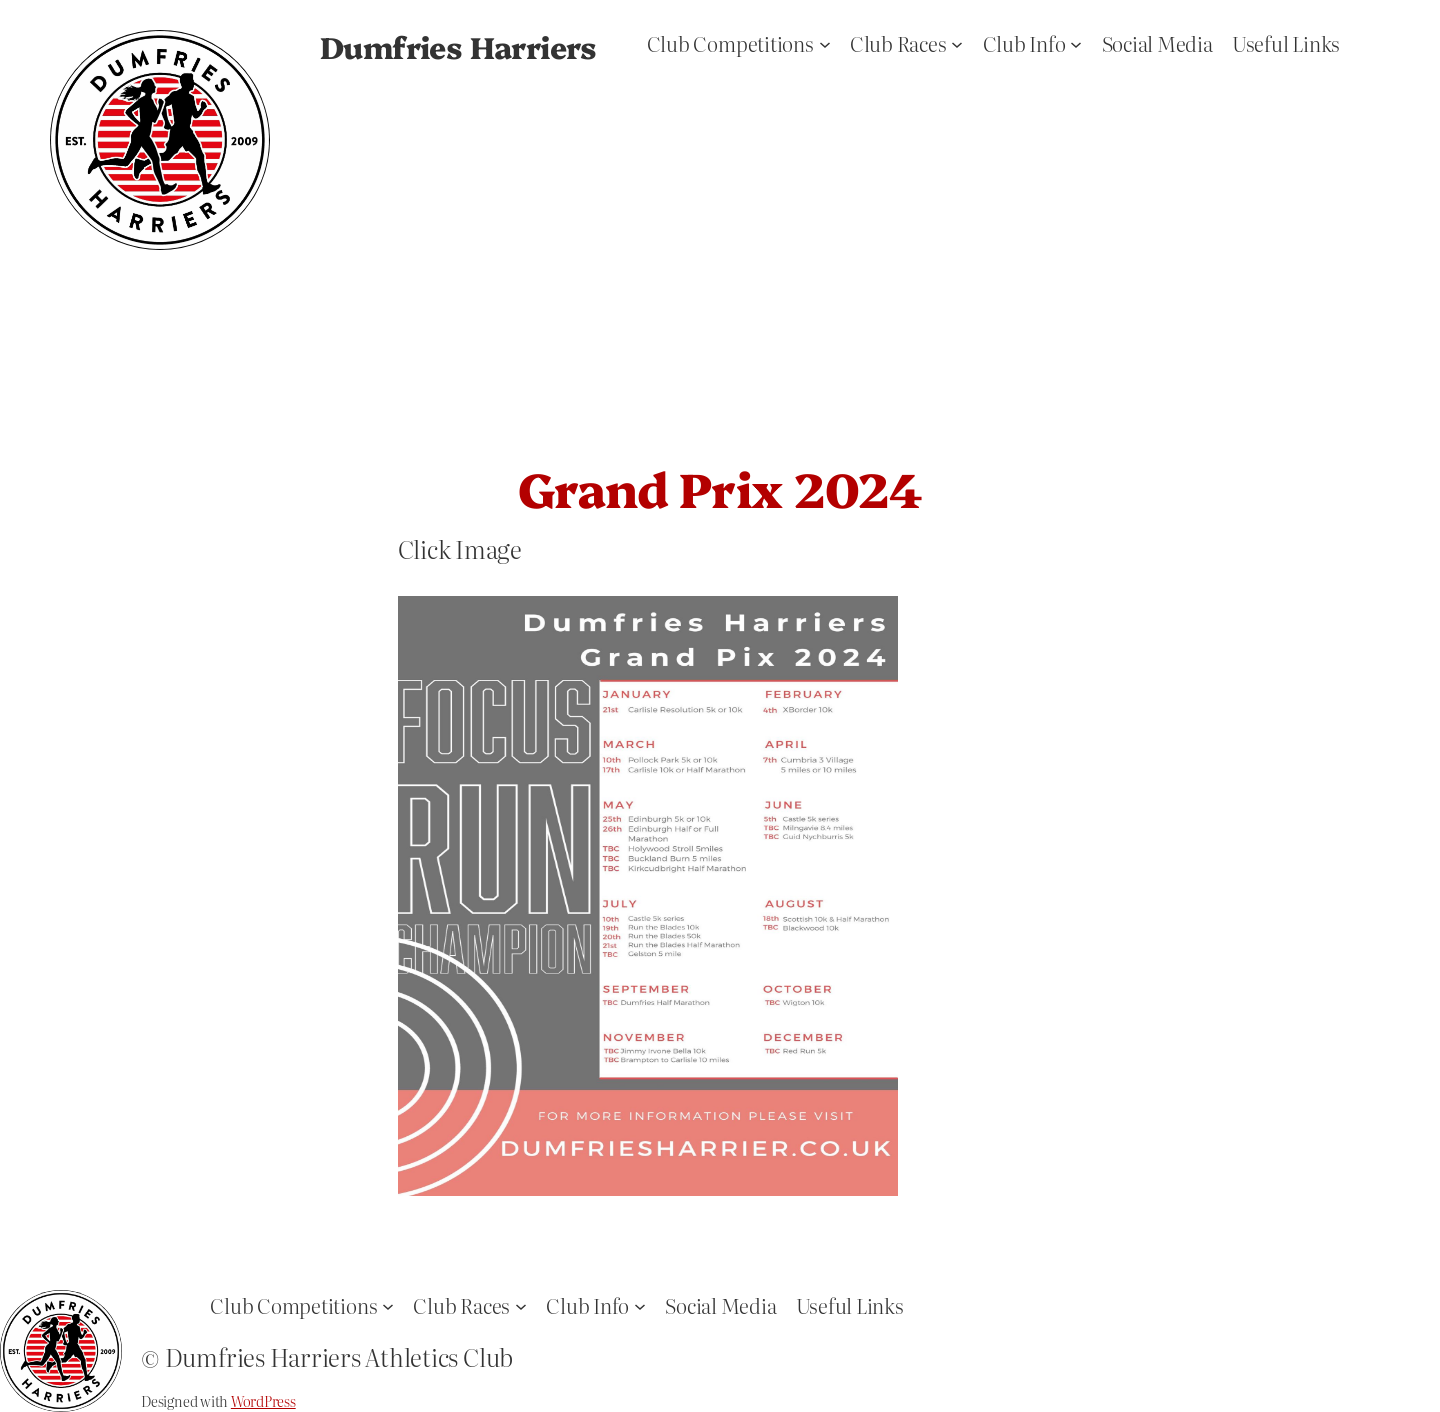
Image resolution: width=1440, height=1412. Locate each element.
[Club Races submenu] (957, 43)
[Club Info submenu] (1076, 43)
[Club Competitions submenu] (825, 43)
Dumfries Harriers (458, 46)
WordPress (263, 1401)
